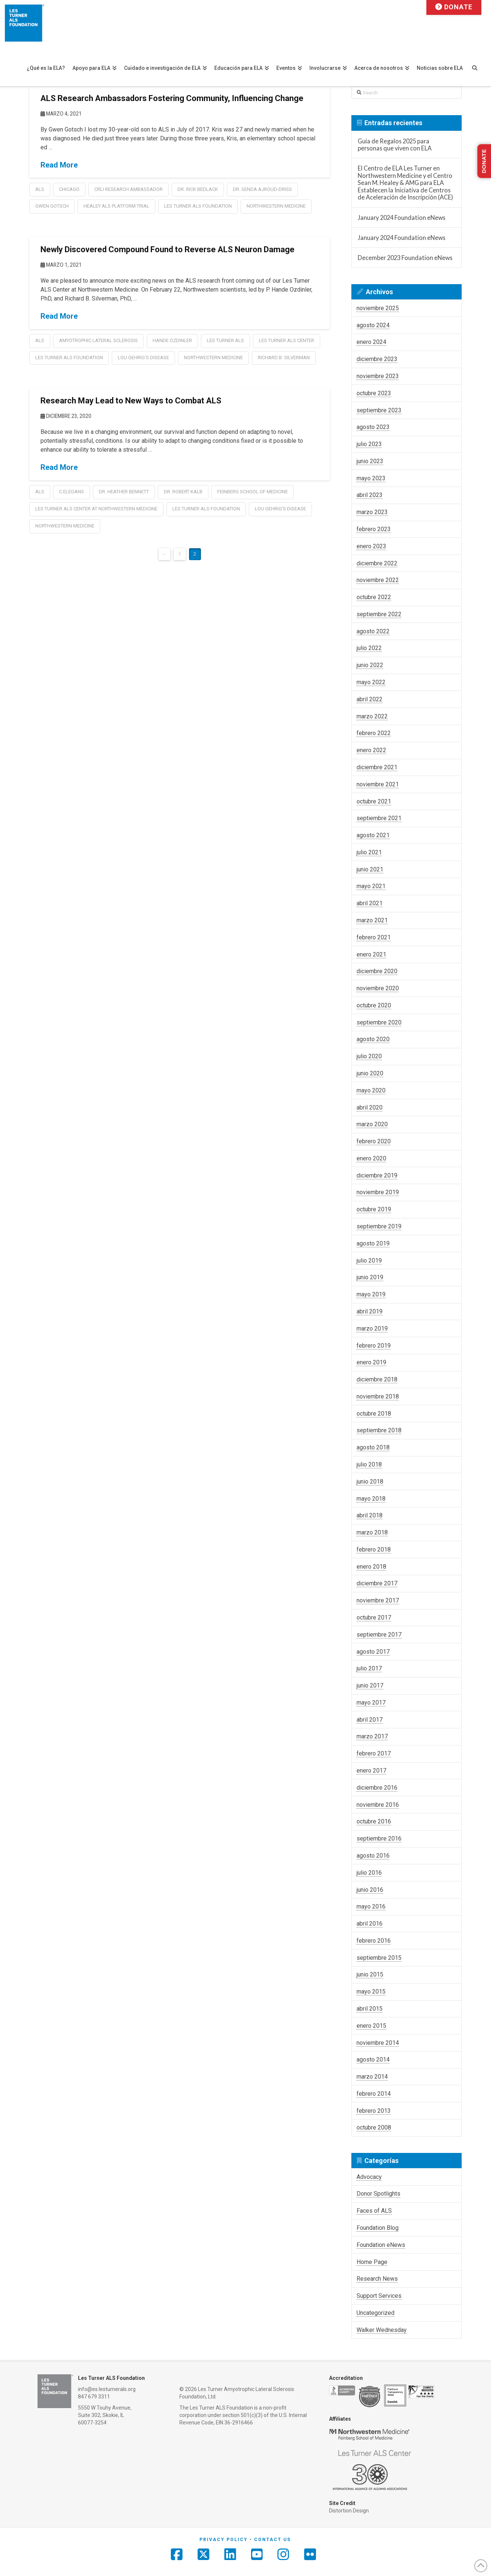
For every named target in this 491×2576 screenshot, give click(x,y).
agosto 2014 (373, 2059)
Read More (59, 164)
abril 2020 (370, 1107)
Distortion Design (349, 2511)
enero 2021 (371, 954)
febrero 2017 (374, 1753)
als (39, 189)
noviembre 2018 (378, 1396)
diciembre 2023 (377, 359)
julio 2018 (369, 1464)
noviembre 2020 (378, 988)
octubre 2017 (374, 1617)
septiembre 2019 (379, 1226)
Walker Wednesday (382, 2329)
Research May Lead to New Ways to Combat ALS (130, 400)
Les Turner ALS (225, 340)
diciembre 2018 (377, 1379)
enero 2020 (371, 1158)
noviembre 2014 (378, 2042)
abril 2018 (370, 1515)
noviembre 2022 (378, 580)
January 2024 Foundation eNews (401, 217)
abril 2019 (370, 1311)
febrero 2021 (374, 937)
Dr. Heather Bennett (124, 491)
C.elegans (71, 491)
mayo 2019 (371, 1294)
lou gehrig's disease (143, 357)
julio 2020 (369, 1056)
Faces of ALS (374, 2210)
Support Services (379, 2295)
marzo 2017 (372, 1736)
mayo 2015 (371, 1991)
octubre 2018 (374, 1413)
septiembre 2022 (379, 614)
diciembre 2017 (377, 1583)
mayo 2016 (371, 1906)
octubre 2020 (374, 1005)
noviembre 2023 (378, 376)
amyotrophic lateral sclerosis (98, 340)
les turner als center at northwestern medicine (96, 508)
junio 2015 (370, 1974)
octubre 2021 (374, 801)
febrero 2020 (374, 1141)
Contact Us (272, 2539)
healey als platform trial (116, 206)
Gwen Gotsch (52, 206)
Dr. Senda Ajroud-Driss (262, 189)
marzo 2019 (372, 1328)
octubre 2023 (374, 393)
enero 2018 (371, 1566)
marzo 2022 (372, 716)
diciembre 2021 (377, 767)
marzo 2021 (372, 920)
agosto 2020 (373, 1039)
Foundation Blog (378, 2227)
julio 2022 (369, 648)
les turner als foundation (198, 206)
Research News (377, 2278)
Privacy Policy (223, 2539)
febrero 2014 (374, 2093)
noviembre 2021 (378, 784)
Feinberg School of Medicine (252, 491)
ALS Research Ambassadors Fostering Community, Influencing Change (171, 98)
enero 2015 (371, 2025)
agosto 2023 (373, 427)
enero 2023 (371, 546)
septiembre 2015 (379, 1957)
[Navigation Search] (478, 64)
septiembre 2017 (379, 1634)
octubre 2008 (374, 2127)
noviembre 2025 (378, 308)
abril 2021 (370, 903)
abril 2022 (370, 699)
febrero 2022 (374, 733)
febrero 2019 (374, 1345)
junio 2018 (370, 1481)
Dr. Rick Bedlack (198, 189)
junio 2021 (370, 869)
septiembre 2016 (379, 1838)
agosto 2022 (373, 631)
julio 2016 (369, 1872)
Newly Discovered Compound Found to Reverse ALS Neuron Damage (167, 249)
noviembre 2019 (378, 1192)
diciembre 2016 (377, 1787)
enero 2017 (371, 1770)
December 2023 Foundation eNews (405, 257)
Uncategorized (375, 2312)
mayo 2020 (371, 1090)
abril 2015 (370, 2008)
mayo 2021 (371, 886)
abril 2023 (370, 494)
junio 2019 (370, 1277)
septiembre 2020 (379, 1022)
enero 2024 (371, 341)
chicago (69, 189)
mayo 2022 (371, 682)
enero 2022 (371, 750)
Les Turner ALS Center (286, 340)
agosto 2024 (373, 325)
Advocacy (369, 2176)
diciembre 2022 (377, 563)
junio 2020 (370, 1073)
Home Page (372, 2261)
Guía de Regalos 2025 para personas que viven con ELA (395, 144)
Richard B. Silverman (284, 357)
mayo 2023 (371, 478)
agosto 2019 (373, 1243)
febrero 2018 (374, 1549)
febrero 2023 (374, 529)
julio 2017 (369, 1668)
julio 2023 (369, 444)
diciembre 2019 (377, 1175)
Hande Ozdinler (172, 340)
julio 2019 (369, 1260)
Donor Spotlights (378, 2193)
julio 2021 (369, 852)
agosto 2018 (373, 1447)
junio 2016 (370, 1889)
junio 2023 (370, 461)
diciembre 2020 (377, 971)
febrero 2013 (374, 2110)
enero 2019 (371, 1362)
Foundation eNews (381, 2244)
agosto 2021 (373, 835)
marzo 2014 (372, 2076)
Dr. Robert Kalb (183, 491)
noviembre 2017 (378, 1600)
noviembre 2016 (378, 1804)
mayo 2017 (371, 1702)
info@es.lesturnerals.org (107, 2389)
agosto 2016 (373, 1855)
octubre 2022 (374, 597)
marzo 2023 (372, 512)
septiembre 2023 (379, 410)
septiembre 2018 (379, 1430)
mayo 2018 (371, 1498)
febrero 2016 (374, 1940)
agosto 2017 (373, 1651)
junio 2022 (370, 665)
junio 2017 (370, 1685)
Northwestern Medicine (276, 206)
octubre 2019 (374, 1209)
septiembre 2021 (379, 818)
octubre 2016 (374, 1821)
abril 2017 (370, 1719)
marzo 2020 (372, 1124)
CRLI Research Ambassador (128, 189)
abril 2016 (370, 1923)
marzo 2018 (372, 1532)
